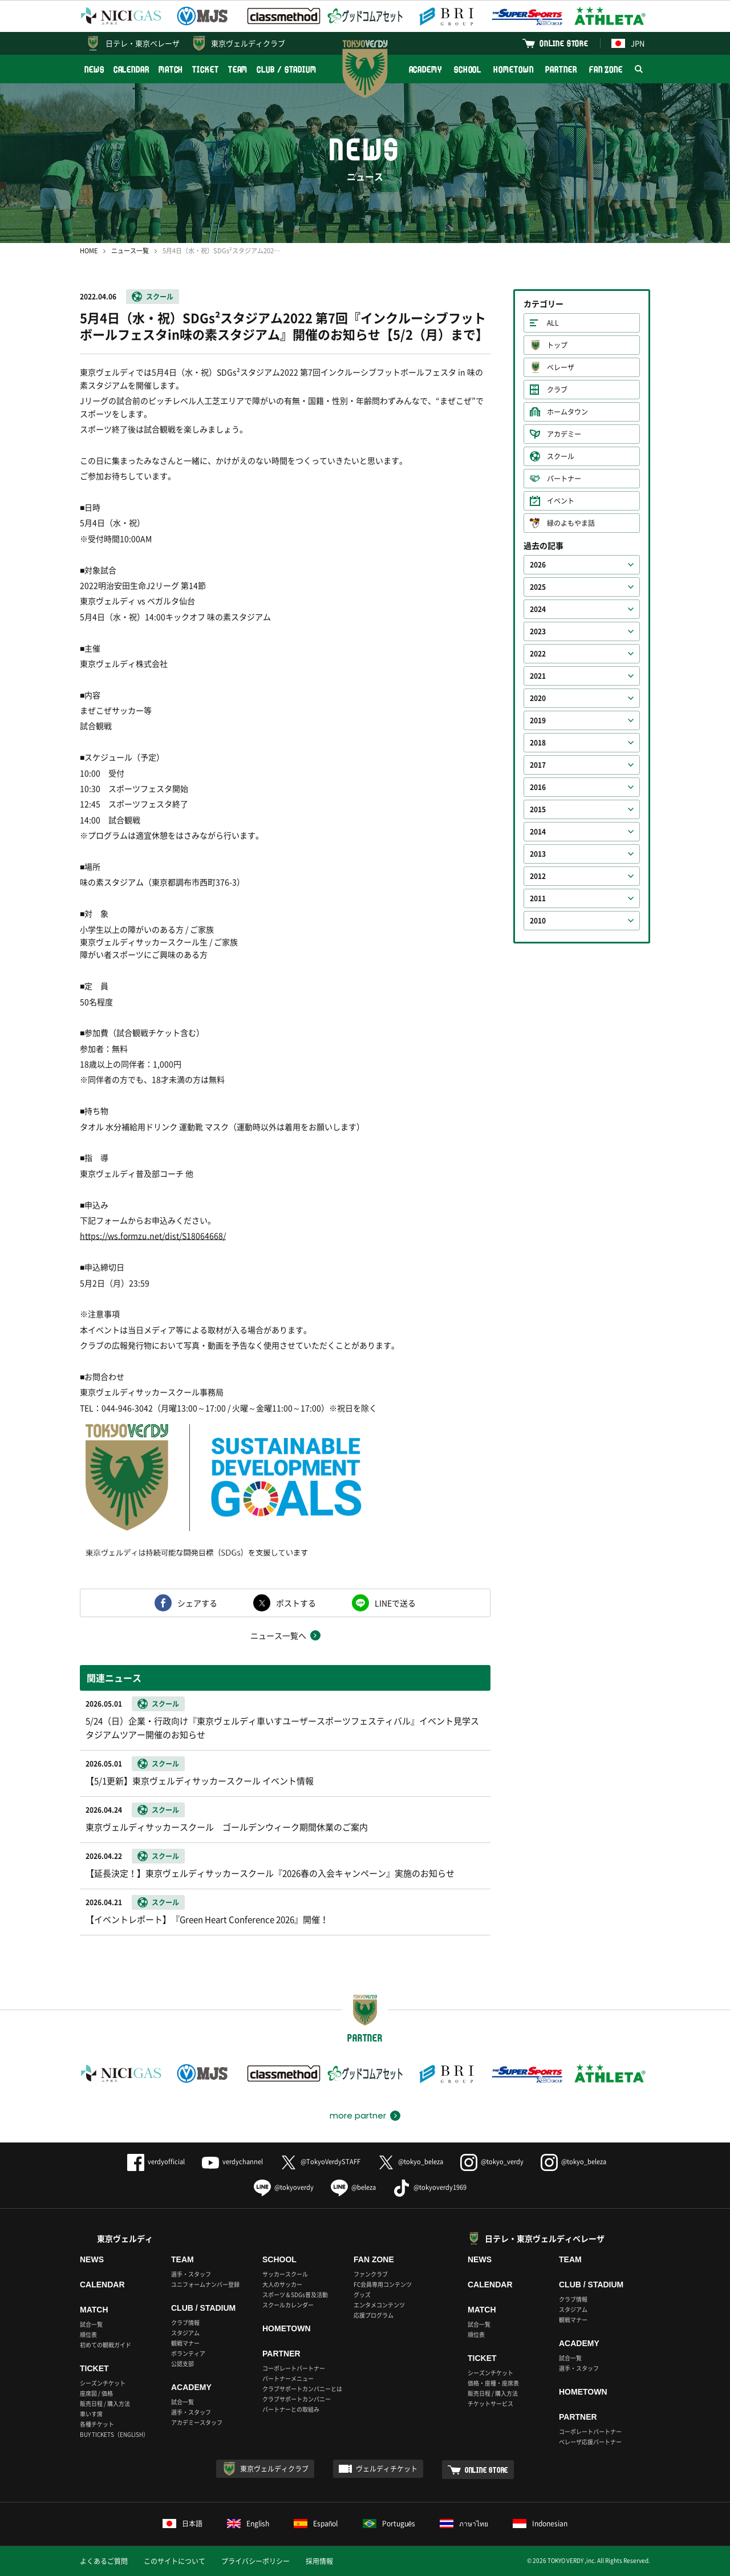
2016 (538, 787)
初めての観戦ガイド (105, 2344)
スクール (159, 296)
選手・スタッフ (191, 2274)
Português (389, 2523)
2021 (538, 676)
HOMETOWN (513, 69)
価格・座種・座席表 (493, 2383)
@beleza (353, 2187)
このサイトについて (174, 2561)
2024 (538, 609)
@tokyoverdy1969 (430, 2187)
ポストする (296, 1603)
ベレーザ (560, 367)
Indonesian (540, 2523)
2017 (538, 765)
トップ (557, 345)
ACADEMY (425, 69)
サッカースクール (285, 2274)
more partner (358, 2116)
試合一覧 (91, 2324)
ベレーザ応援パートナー (590, 2441)
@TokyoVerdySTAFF (320, 2161)
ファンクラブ (371, 2274)
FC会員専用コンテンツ (383, 2284)
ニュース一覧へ (278, 1635)
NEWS (94, 69)
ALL (553, 323)
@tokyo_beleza (410, 2161)
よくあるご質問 (104, 2561)
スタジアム (185, 2332)
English (248, 2523)
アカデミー (564, 434)
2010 (538, 921)
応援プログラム (374, 2315)
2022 (538, 654)
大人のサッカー (282, 2284)
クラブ (557, 389)
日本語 (182, 2523)
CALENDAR (131, 69)
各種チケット (97, 2424)
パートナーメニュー (288, 2378)
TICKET (205, 69)
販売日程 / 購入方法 (105, 2403)
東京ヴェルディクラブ (248, 43)
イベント (560, 501)
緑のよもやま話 (571, 523)
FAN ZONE (606, 69)
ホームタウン (567, 412)
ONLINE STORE (564, 43)
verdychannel (232, 2161)
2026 (538, 565)
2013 (538, 854)
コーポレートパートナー (293, 2368)
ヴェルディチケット (386, 2469)
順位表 (88, 2334)
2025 (538, 587)
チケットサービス (490, 2403)
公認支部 (182, 2363)
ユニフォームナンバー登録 (205, 2284)
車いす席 (91, 2413)
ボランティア (188, 2353)
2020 (538, 698)
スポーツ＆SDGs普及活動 (295, 2294)
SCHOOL (467, 69)
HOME (89, 251)
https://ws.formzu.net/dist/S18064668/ (153, 1235)
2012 (538, 876)
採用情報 (319, 2561)
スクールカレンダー (288, 2304)
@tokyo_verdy (492, 2161)
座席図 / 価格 (96, 2393)
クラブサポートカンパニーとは (302, 2388)
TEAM (238, 69)
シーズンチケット (102, 2383)
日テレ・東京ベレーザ (143, 43)
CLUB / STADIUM (287, 69)
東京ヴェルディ (125, 2238)
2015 (538, 809)
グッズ (362, 2294)
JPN (627, 43)
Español (316, 2523)
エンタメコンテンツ (379, 2304)
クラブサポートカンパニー (296, 2399)
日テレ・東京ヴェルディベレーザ (545, 2238)
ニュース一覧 (130, 251)
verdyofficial (156, 2161)
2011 (538, 898)
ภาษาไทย (464, 2523)
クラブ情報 (185, 2322)
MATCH (171, 69)
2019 (538, 720)
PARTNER (561, 69)
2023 (538, 631)
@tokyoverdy (284, 2187)
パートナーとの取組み (290, 2409)
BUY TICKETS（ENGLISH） (114, 2434)
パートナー (564, 478)
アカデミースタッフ (196, 2422)
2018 (538, 743)
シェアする (197, 1603)
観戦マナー (185, 2343)
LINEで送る (395, 1603)
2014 (538, 832)
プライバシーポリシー (255, 2561)
